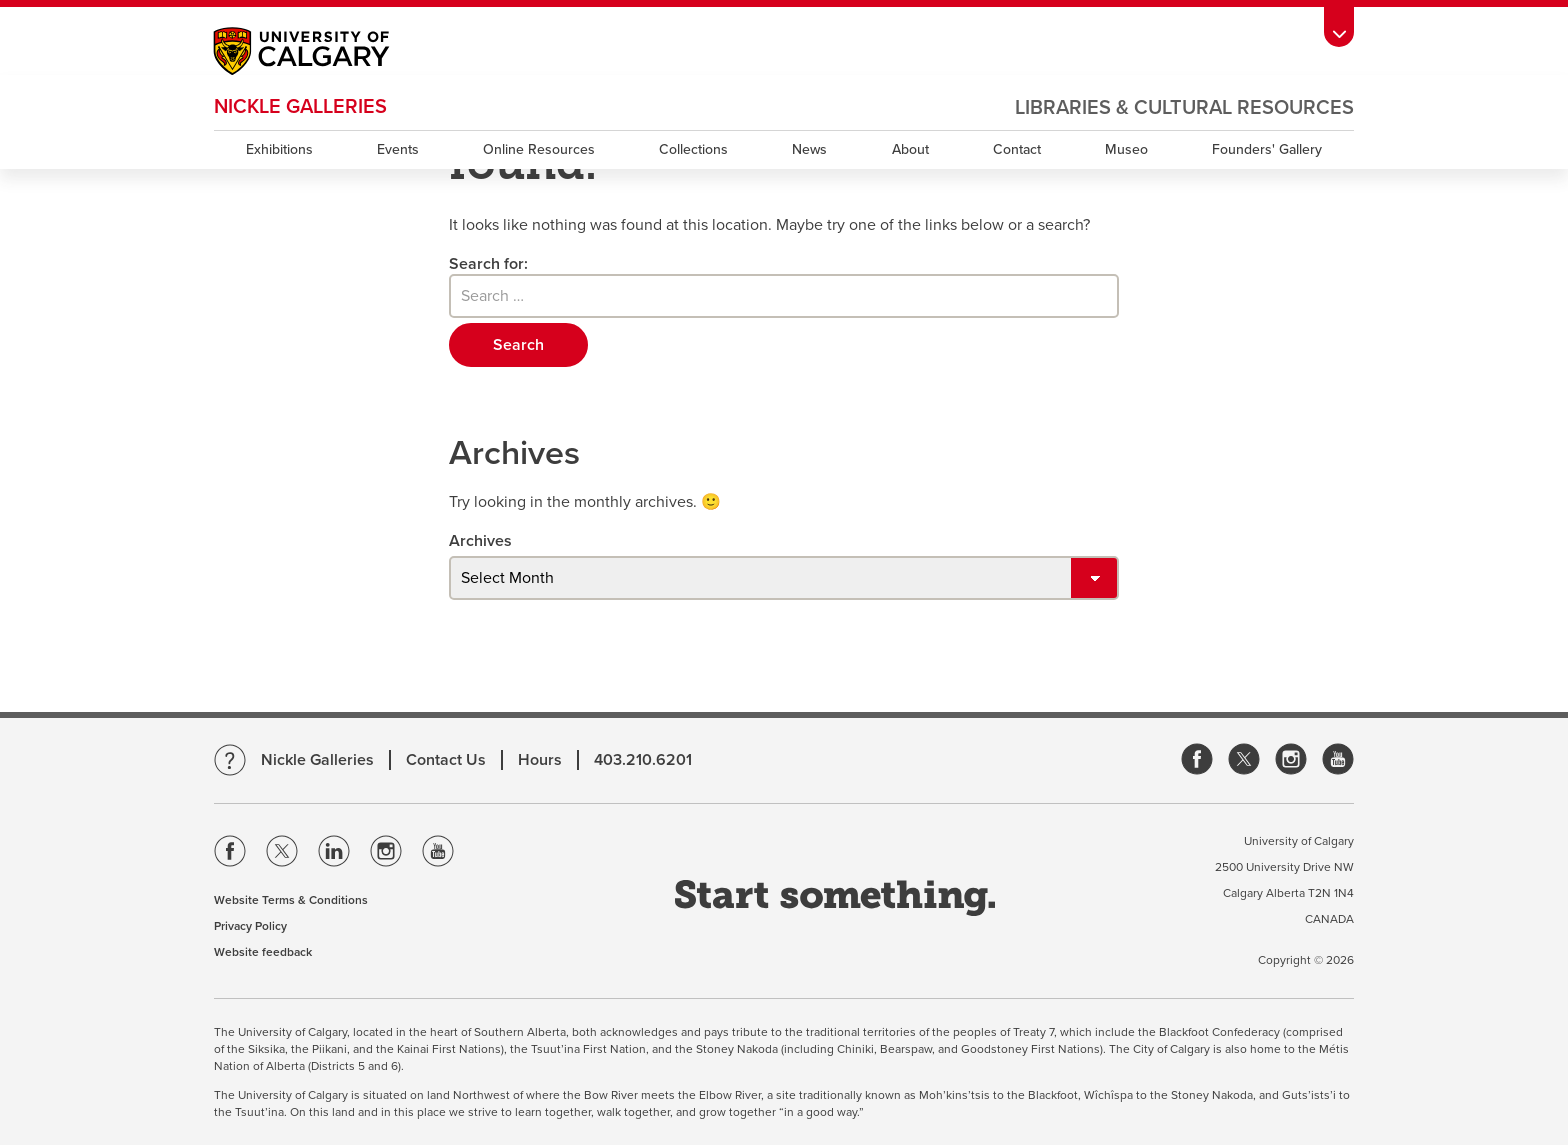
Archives (480, 541)
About (910, 149)
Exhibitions (279, 149)
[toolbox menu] (1339, 26)
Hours (540, 760)
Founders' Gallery (1267, 149)
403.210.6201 (643, 760)
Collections (693, 149)
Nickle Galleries (300, 107)
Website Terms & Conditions (291, 900)
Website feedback (263, 952)
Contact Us (446, 760)
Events (398, 149)
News (809, 149)
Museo (1126, 149)
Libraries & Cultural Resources (1184, 108)
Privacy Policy (250, 926)
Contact (1017, 149)
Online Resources (539, 149)
